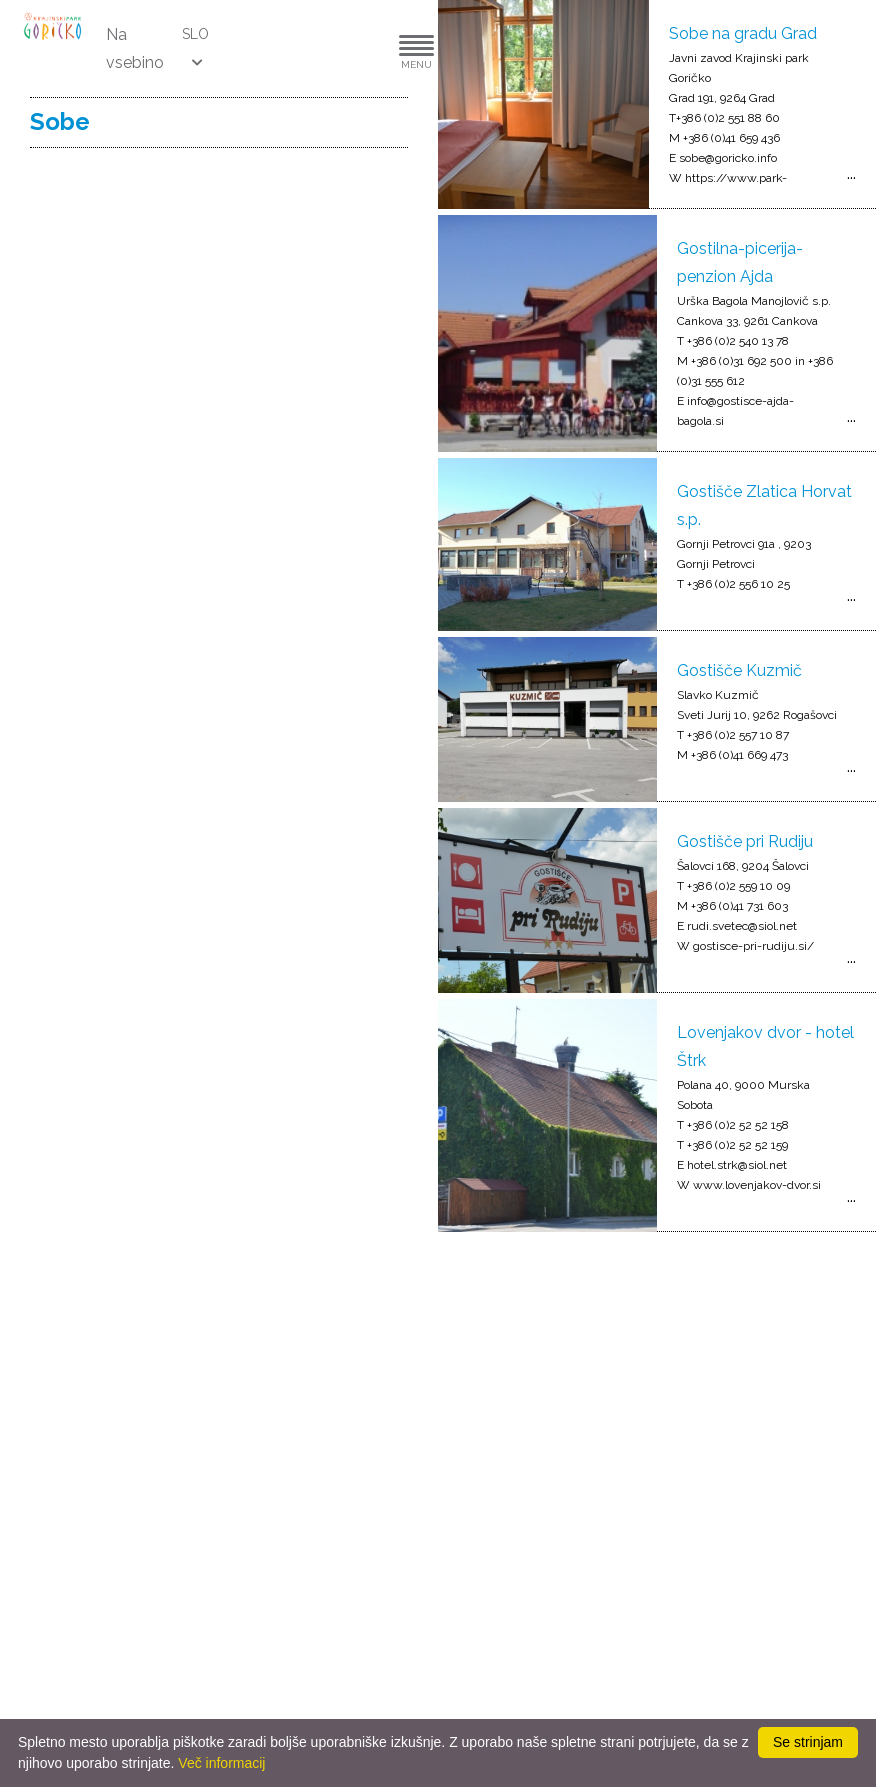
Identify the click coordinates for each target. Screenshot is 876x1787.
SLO (195, 34)
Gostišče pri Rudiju (745, 841)
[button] (356, 48)
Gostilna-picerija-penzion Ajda (740, 262)
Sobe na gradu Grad (743, 33)
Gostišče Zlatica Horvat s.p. (764, 505)
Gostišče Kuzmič (739, 670)
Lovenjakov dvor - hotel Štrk (765, 1046)
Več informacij (221, 1763)
